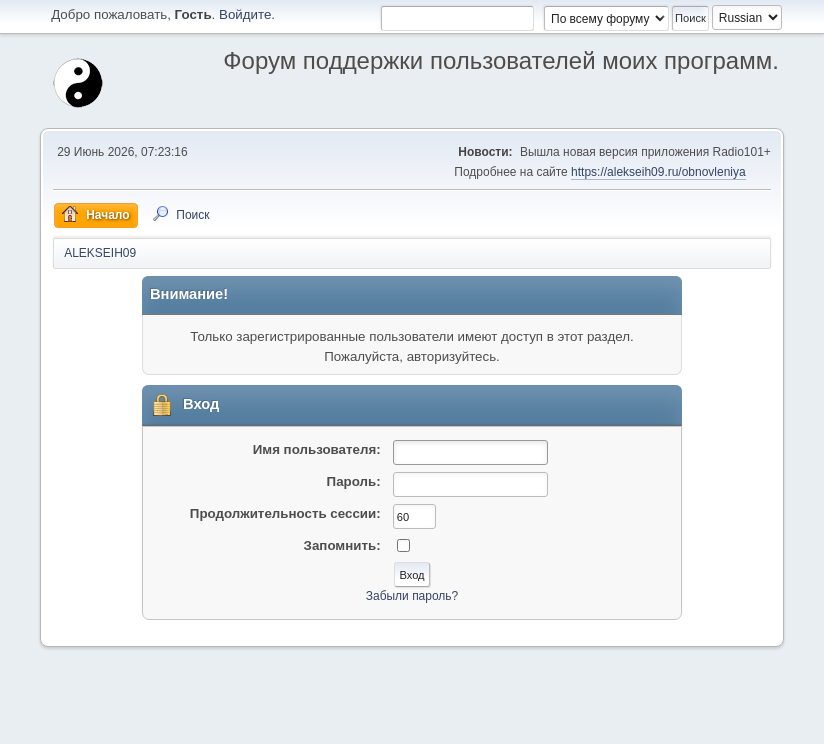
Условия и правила (676, 723)
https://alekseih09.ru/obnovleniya (658, 172)
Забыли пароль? (412, 596)
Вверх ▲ (756, 723)
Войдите (245, 14)
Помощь (598, 723)
